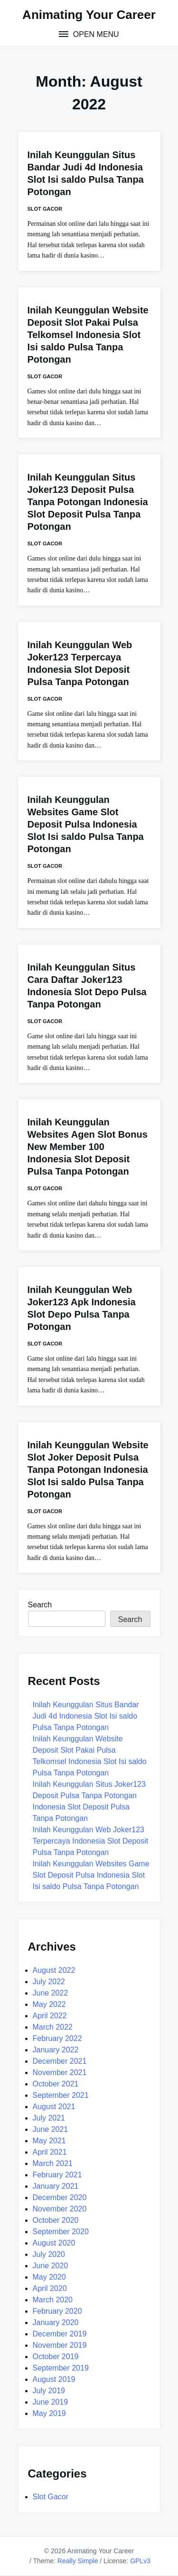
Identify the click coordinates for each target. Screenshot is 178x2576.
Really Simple (77, 2561)
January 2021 (56, 2186)
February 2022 (57, 2038)
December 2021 (60, 2061)
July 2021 (49, 2118)
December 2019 (60, 2334)
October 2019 (56, 2357)
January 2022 (56, 2050)
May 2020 (49, 2277)
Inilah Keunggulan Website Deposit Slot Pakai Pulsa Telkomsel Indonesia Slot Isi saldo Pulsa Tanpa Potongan (88, 335)
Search (40, 1605)
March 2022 (53, 2027)
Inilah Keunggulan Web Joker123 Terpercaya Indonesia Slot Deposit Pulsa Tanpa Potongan (91, 1841)
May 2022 (49, 2004)
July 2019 (49, 2391)
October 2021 (56, 2084)
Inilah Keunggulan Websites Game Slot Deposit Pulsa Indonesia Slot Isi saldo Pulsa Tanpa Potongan (86, 824)
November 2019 (60, 2345)
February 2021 (57, 2175)
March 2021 (53, 2163)
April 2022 (50, 2016)
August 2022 (54, 1970)
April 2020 (50, 2288)
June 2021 (50, 2129)
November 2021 (60, 2072)
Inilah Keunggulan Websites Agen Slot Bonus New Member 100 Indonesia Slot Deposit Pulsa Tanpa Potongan (88, 1147)
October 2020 (56, 2220)
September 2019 (61, 2368)
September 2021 (61, 2095)
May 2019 (49, 2413)
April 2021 (50, 2152)
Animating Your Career (89, 15)
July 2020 (49, 2254)
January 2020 (56, 2322)
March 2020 (53, 2300)
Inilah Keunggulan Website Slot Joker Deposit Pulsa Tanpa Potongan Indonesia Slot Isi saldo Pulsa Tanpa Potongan (88, 1469)
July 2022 (49, 1982)
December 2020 (60, 2197)
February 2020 (57, 2311)
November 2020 (60, 2209)
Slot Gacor (45, 209)
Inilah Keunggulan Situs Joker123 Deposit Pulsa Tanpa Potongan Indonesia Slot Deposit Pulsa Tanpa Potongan (88, 502)
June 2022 (50, 1993)
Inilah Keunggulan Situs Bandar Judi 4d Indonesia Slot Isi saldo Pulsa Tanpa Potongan (86, 1716)
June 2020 (50, 2266)
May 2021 (49, 2141)
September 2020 (61, 2232)
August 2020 (54, 2243)
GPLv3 (140, 2561)
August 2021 (54, 2107)
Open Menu (95, 34)
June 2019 (50, 2402)
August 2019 (54, 2379)
